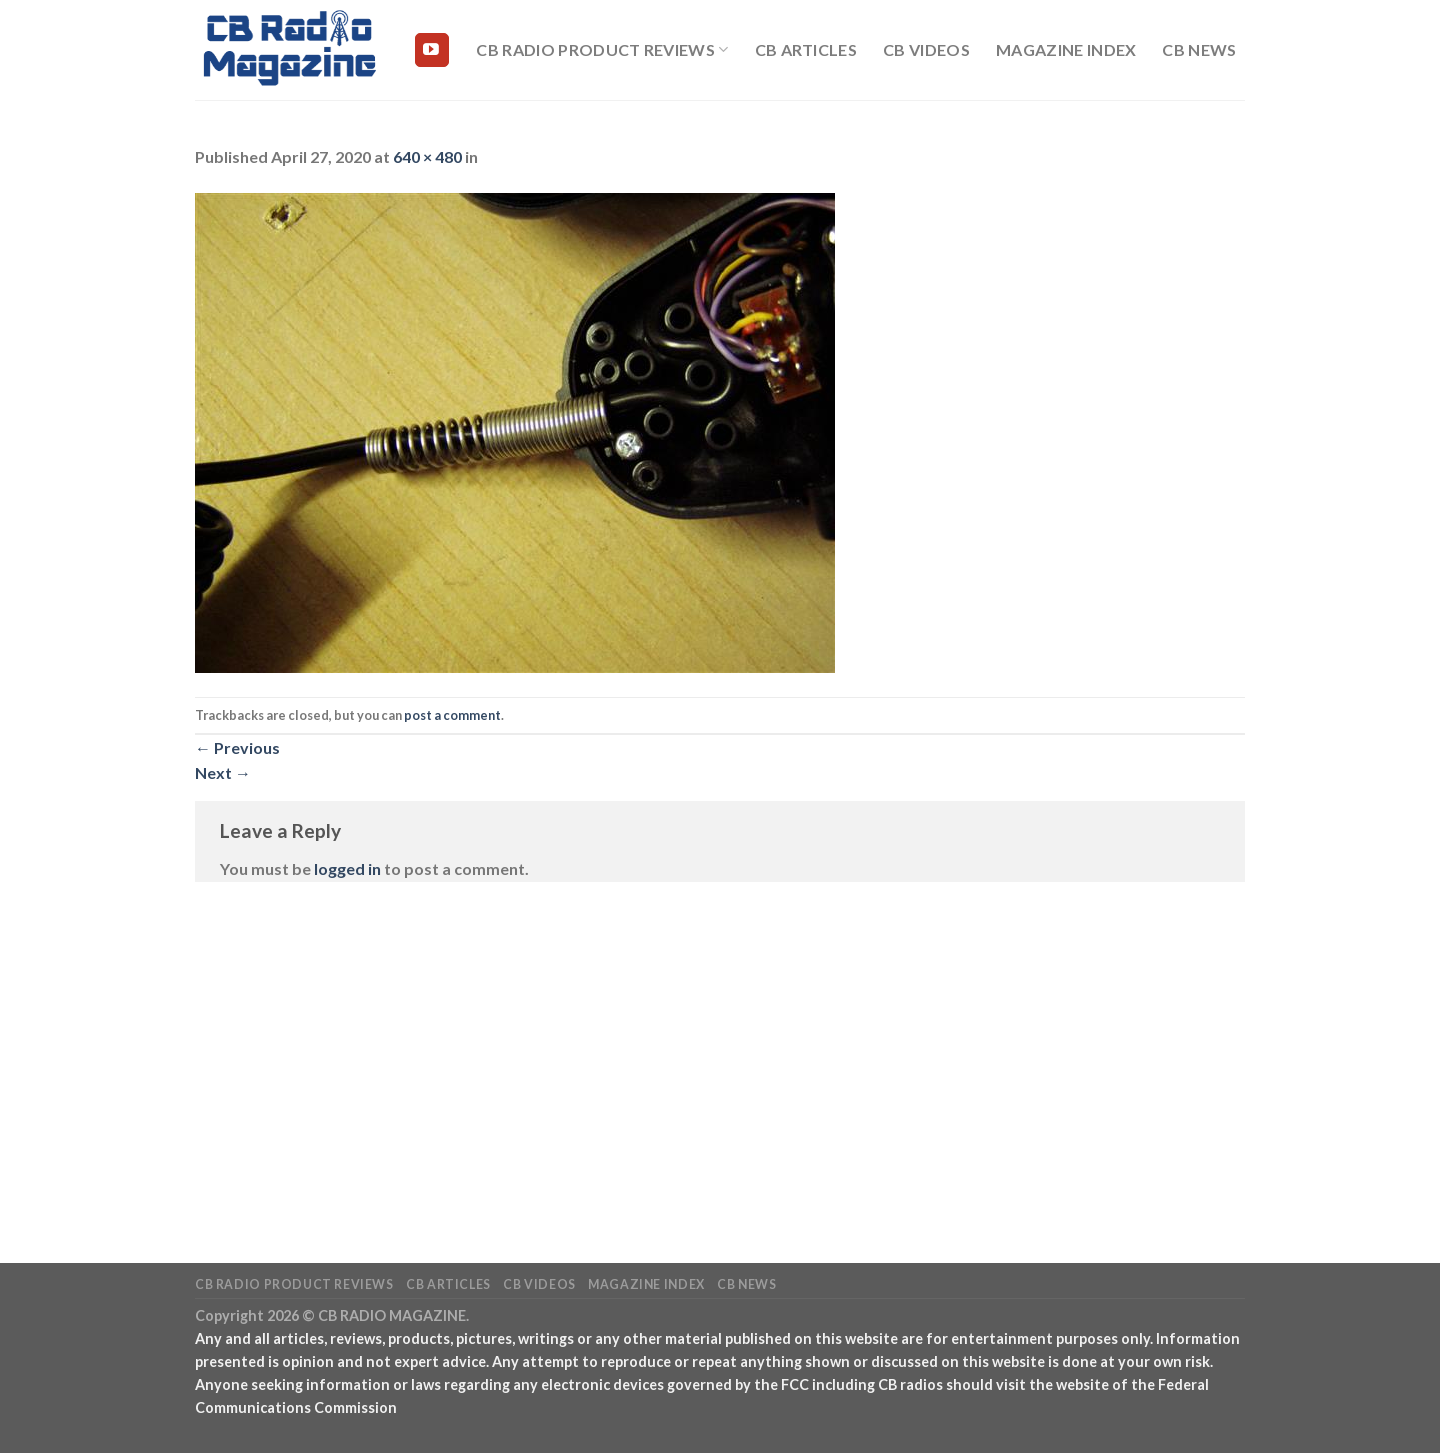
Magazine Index (1066, 49)
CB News (1199, 49)
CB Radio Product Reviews (602, 50)
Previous (237, 747)
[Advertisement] (720, 1043)
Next (223, 772)
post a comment (452, 715)
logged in (347, 868)
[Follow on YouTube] (432, 50)
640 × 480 (427, 156)
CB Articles (806, 49)
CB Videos (926, 49)
